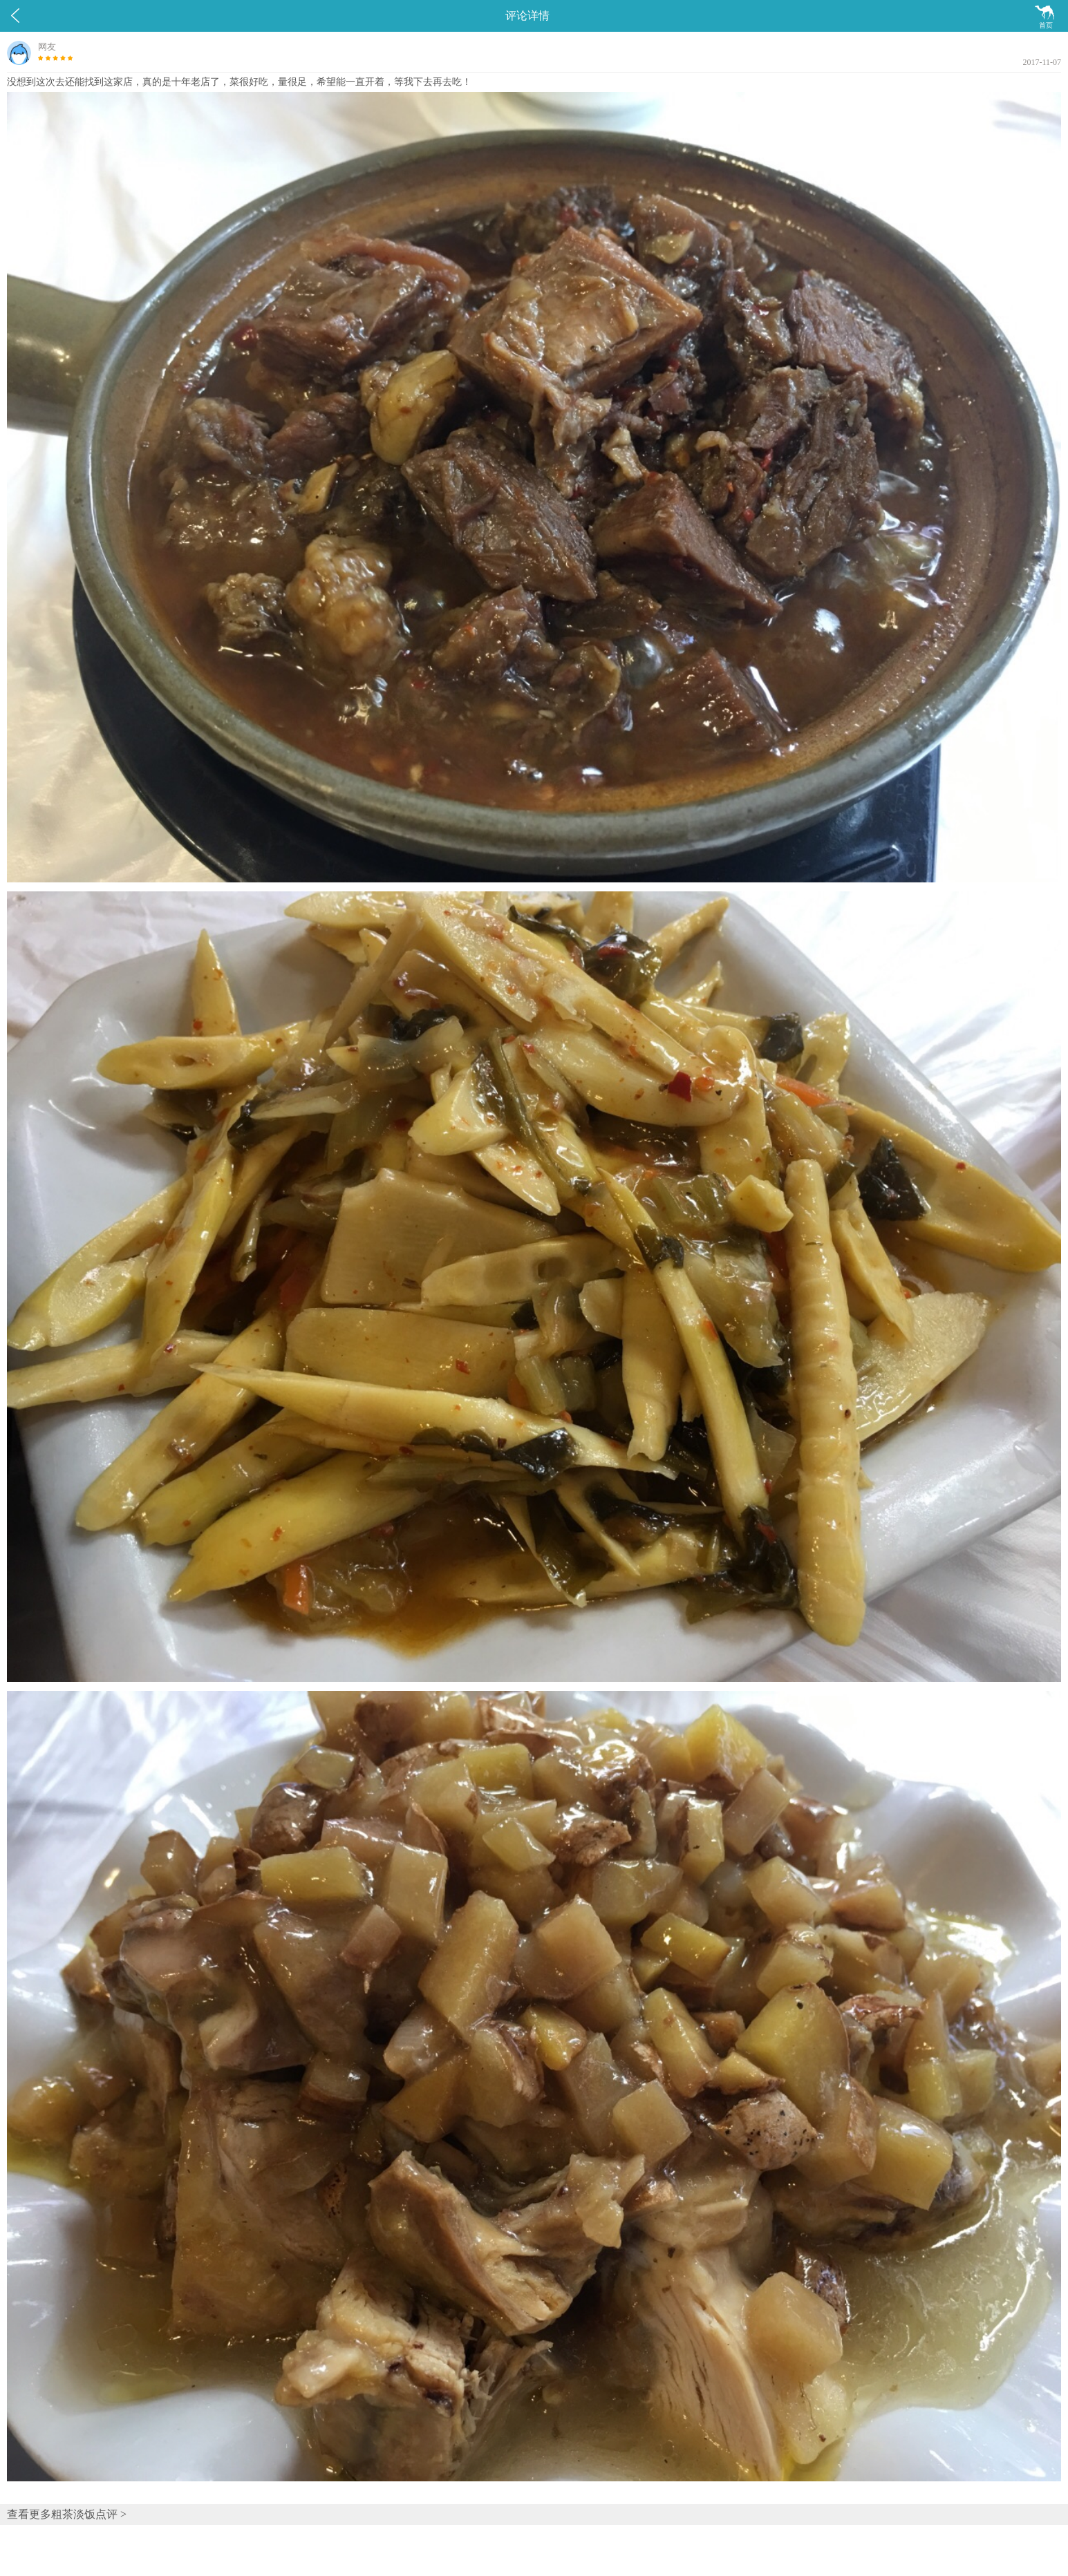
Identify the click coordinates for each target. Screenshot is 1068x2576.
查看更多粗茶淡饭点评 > (67, 2514)
